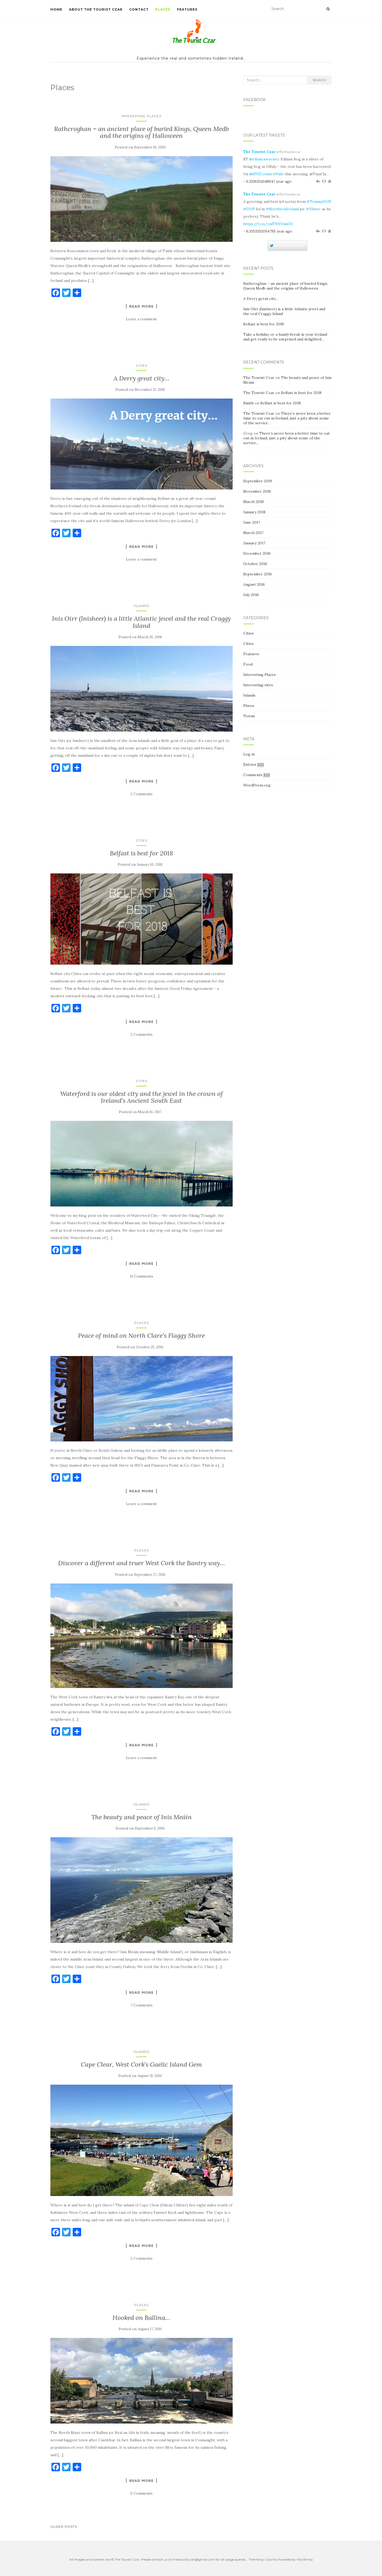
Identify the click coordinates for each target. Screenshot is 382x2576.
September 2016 (257, 574)
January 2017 (254, 543)
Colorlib (271, 2559)
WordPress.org (257, 785)
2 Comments (142, 793)
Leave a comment (141, 319)
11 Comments (141, 1276)
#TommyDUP (319, 201)
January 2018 (254, 512)
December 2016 (257, 553)
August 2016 (254, 584)
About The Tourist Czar (96, 9)
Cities (141, 366)
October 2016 (255, 563)
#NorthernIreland (282, 209)
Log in (249, 754)
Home (56, 9)
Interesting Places (141, 116)
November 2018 (257, 491)
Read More (141, 306)
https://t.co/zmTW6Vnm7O (268, 223)
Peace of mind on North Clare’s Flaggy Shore (141, 1335)
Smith (248, 403)
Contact (139, 9)
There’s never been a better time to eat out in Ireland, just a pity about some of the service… (287, 418)
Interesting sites (258, 685)
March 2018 (253, 501)
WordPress (305, 2559)
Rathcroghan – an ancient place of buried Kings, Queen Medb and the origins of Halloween (141, 132)
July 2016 (251, 594)
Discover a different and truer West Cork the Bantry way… (141, 1563)
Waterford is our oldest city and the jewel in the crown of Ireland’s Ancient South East (141, 1097)
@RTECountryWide (266, 174)
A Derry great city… (142, 378)
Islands (141, 606)
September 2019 (257, 481)
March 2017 (253, 532)
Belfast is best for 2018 (141, 853)
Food (248, 664)
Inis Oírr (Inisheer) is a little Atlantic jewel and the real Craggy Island (141, 621)
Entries (253, 764)
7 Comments (142, 2005)
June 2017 (251, 522)
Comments (256, 774)
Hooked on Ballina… (141, 2317)
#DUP (249, 209)
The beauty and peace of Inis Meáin (141, 1817)
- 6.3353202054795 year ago (267, 231)
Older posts (63, 2527)
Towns (249, 716)
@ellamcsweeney (264, 159)
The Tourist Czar (259, 151)
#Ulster (313, 209)
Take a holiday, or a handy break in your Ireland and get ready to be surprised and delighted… (285, 337)
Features (187, 9)
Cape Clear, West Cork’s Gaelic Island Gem (141, 2064)
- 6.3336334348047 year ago (267, 181)
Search (319, 80)
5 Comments (141, 2493)
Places (162, 9)
